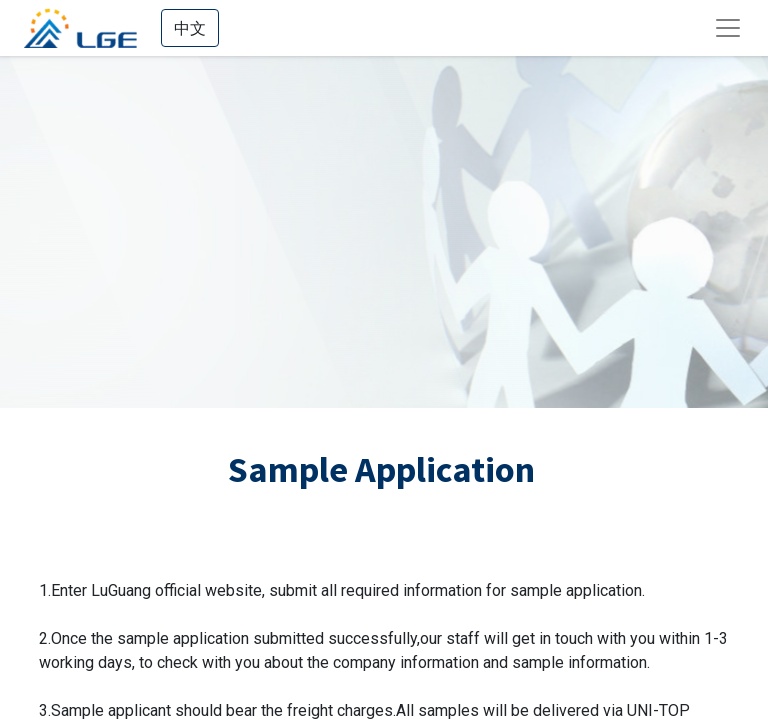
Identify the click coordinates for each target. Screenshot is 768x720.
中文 (190, 28)
